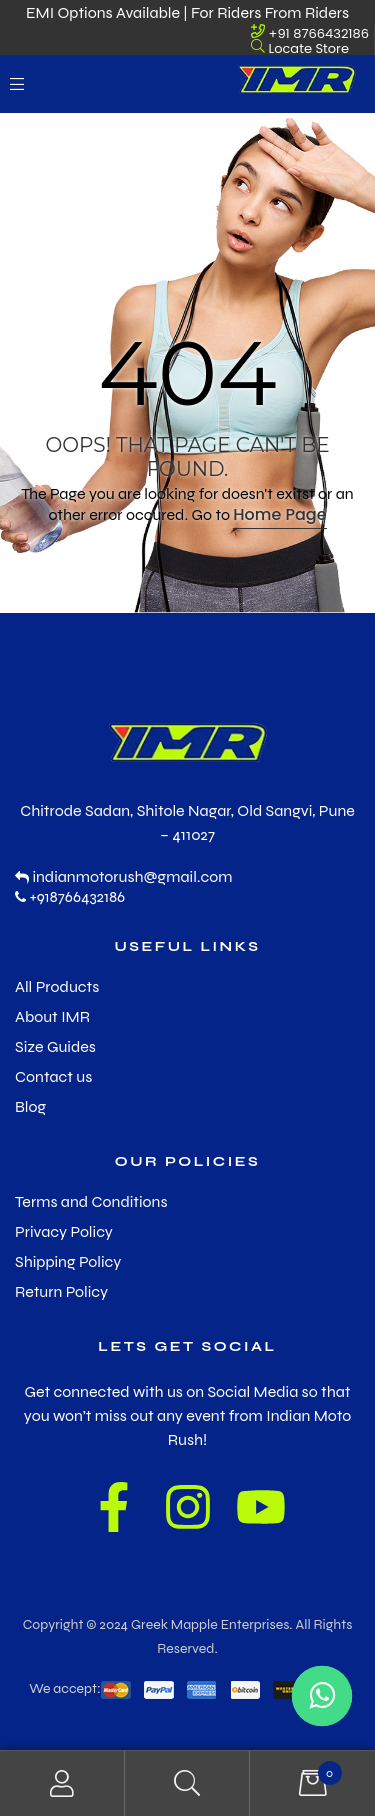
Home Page (279, 514)
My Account (62, 1783)
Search (187, 1783)
